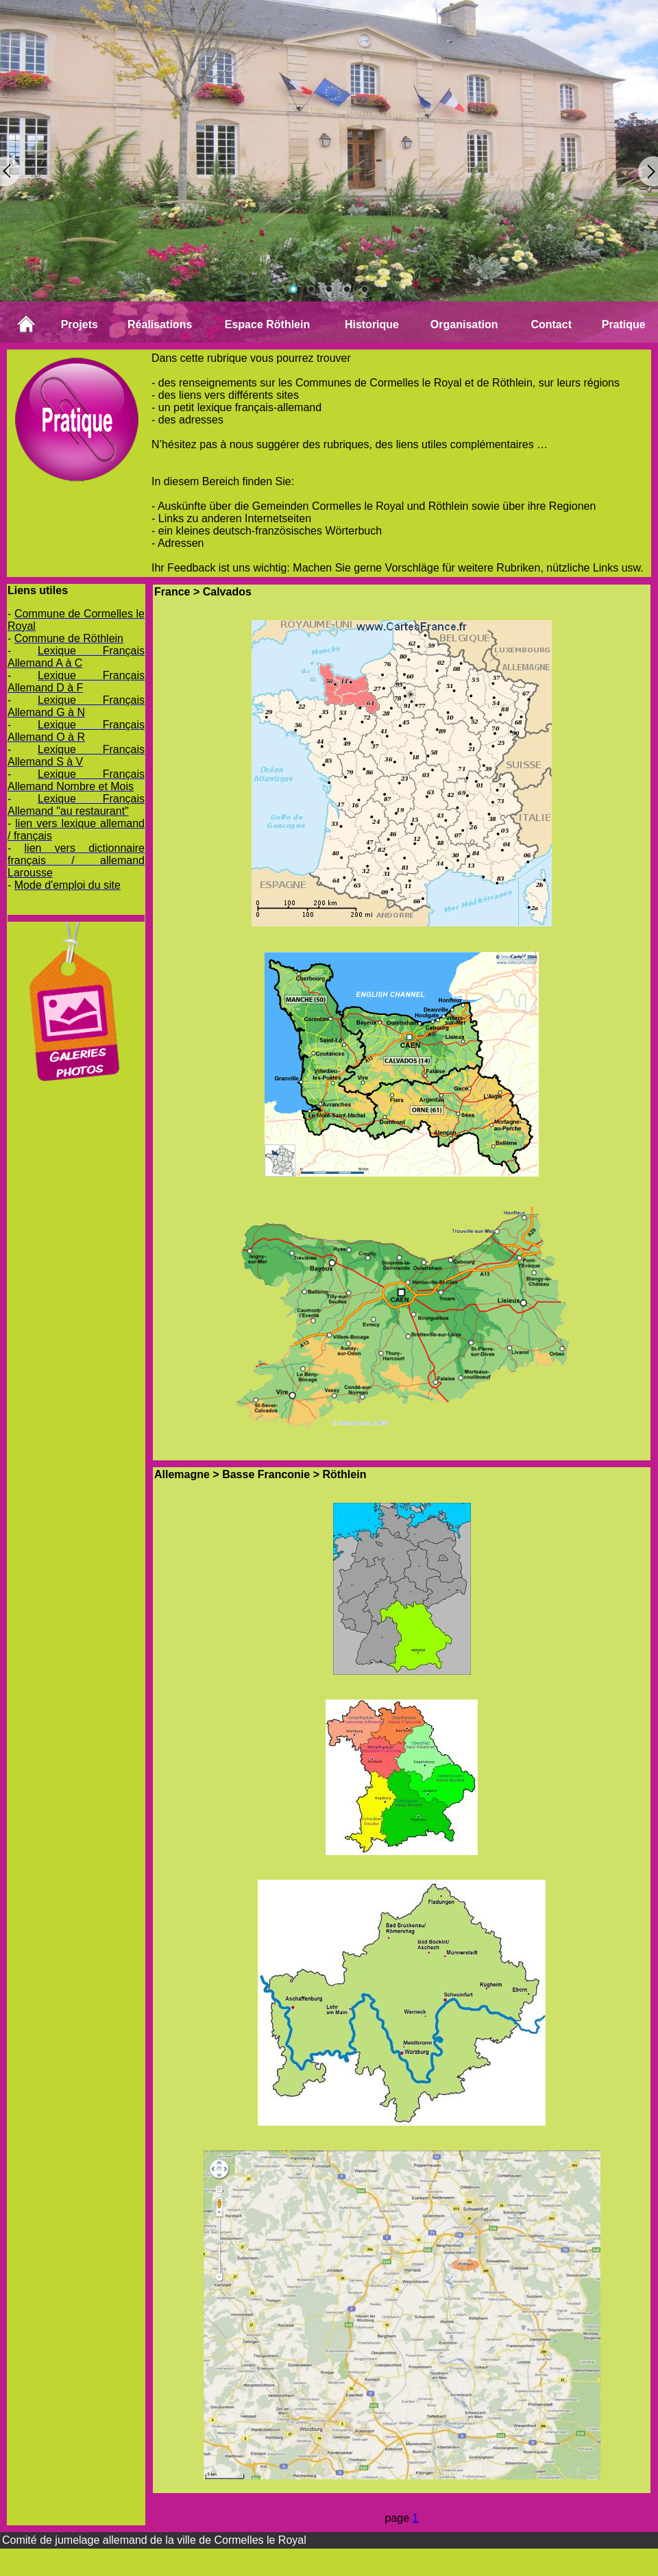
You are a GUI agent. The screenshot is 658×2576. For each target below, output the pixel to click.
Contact (551, 324)
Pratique (624, 324)
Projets (79, 324)
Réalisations (159, 324)
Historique (372, 324)
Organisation (464, 324)
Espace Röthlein (267, 324)
